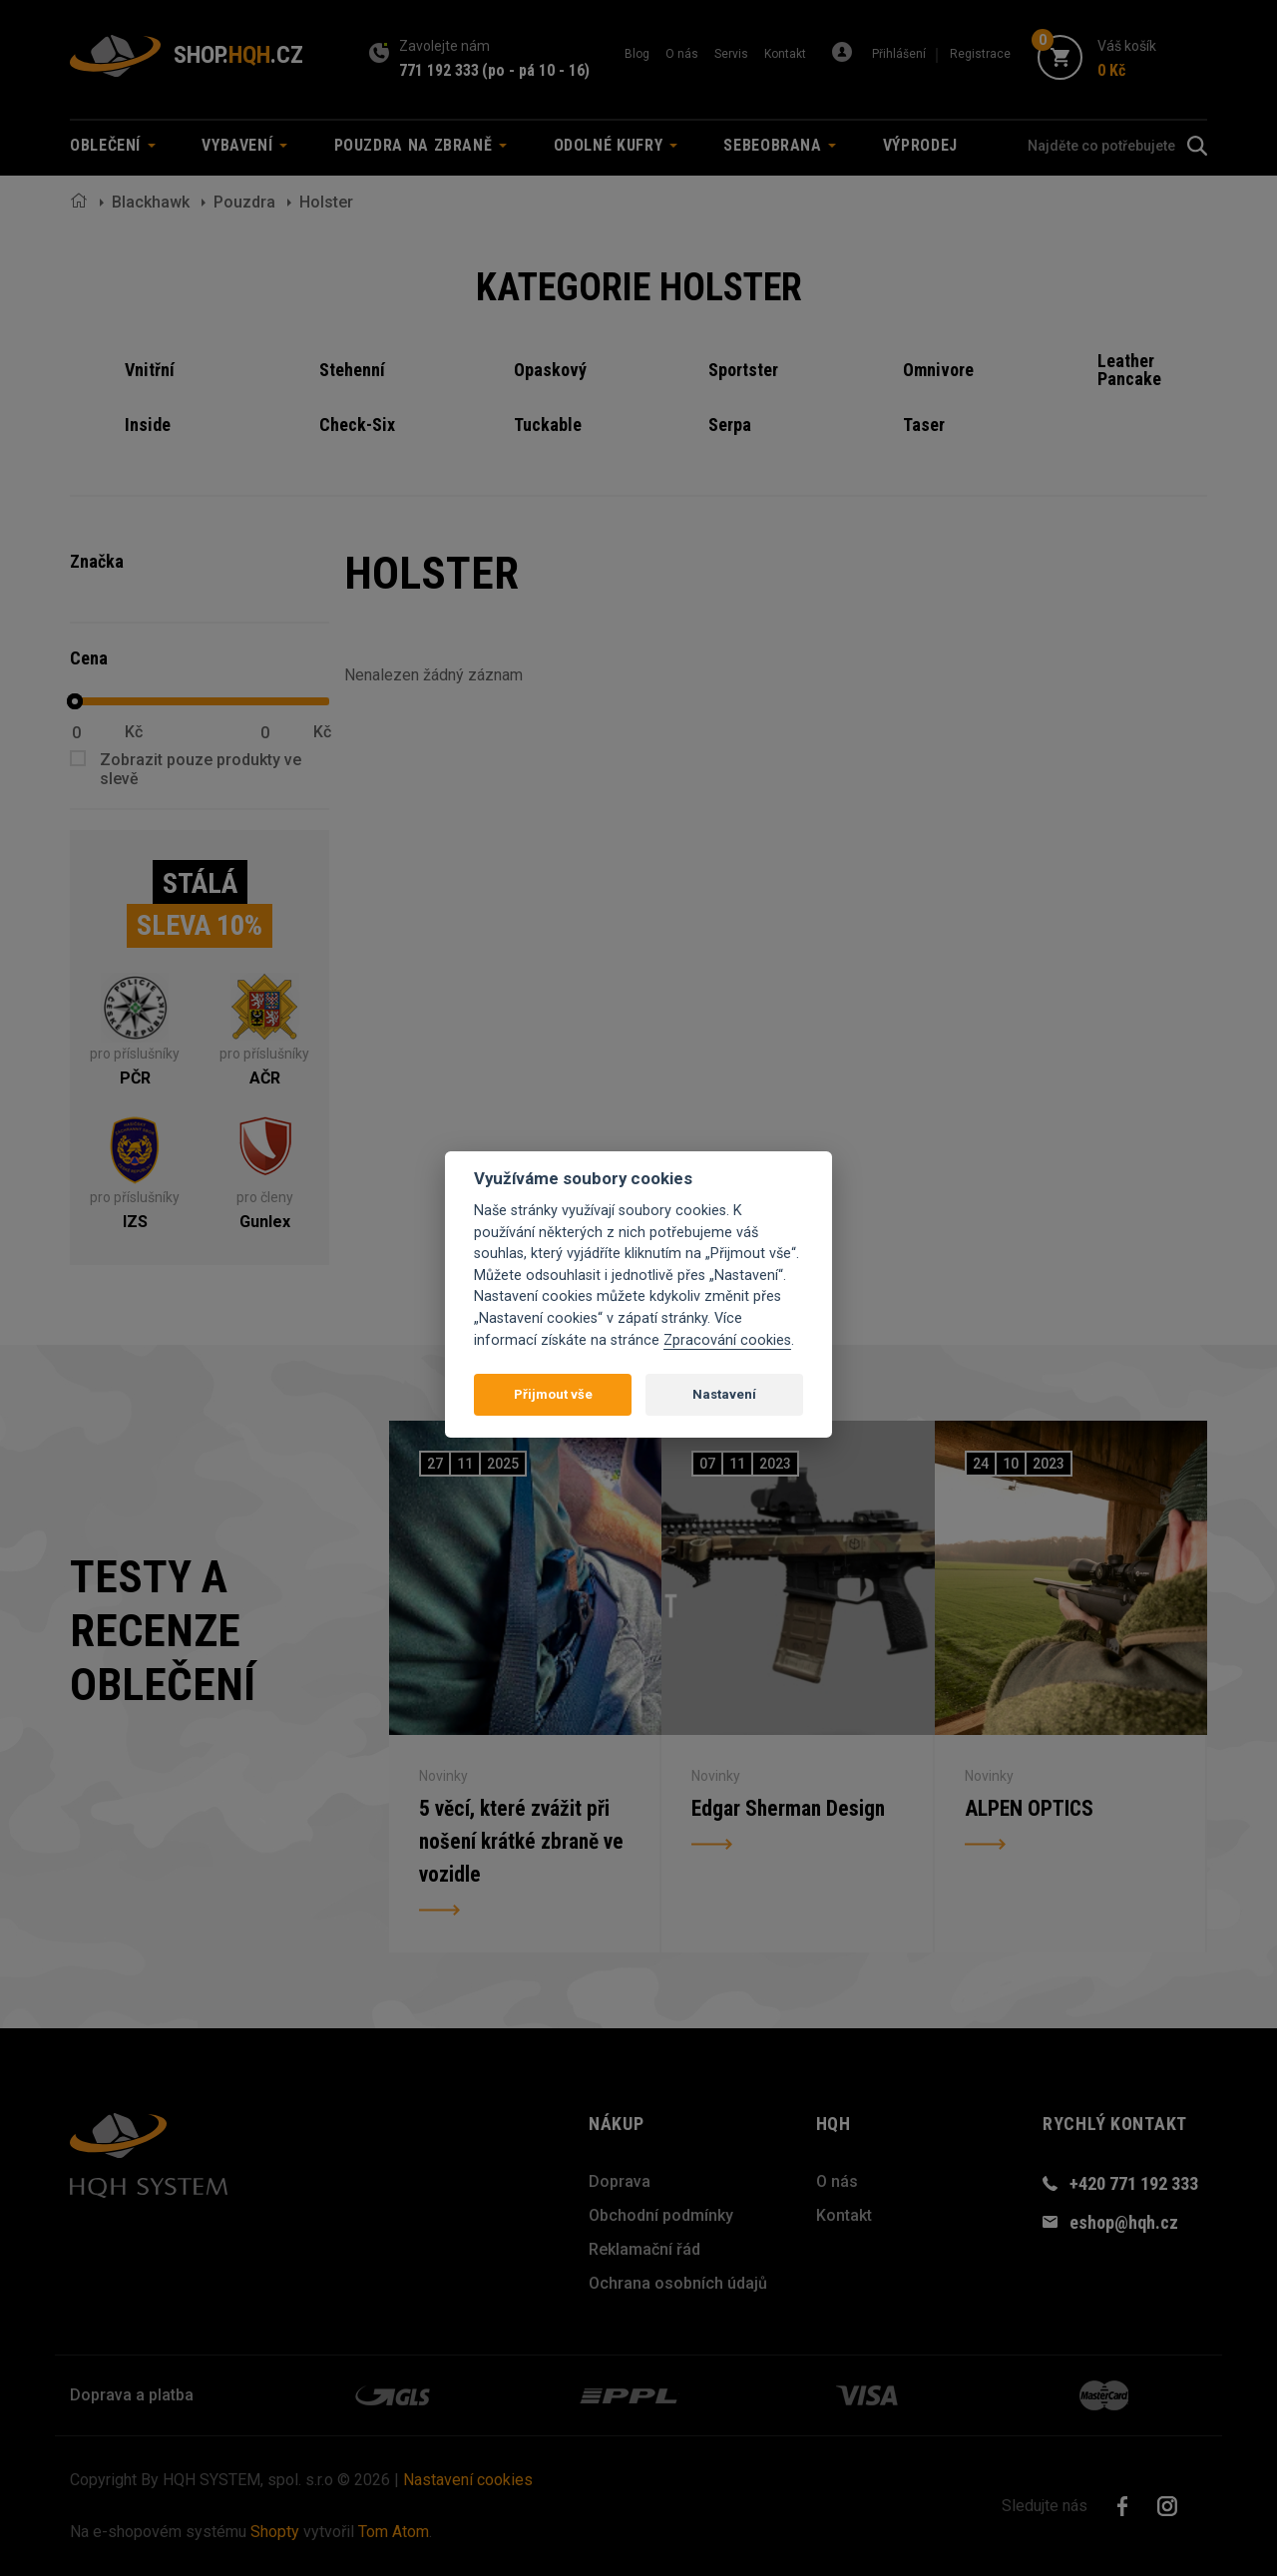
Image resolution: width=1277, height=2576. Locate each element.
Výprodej (920, 145)
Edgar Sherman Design (790, 1805)
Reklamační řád (644, 2249)
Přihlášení (899, 54)
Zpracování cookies (727, 1340)
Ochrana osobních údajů (678, 2283)
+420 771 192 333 (1133, 2183)
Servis (731, 54)
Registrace (980, 54)
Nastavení (724, 1394)
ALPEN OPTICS (1030, 1805)
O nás (681, 54)
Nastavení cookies (468, 2479)
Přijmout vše (553, 1394)
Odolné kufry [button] (615, 145)
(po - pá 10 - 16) (536, 70)
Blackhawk (151, 202)
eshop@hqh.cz (1123, 2222)
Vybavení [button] (244, 145)
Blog (637, 54)
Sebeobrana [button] (779, 145)
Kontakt (785, 54)
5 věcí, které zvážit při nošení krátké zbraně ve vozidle (523, 1841)
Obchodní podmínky (661, 2215)
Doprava (619, 2181)
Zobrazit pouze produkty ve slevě (200, 769)
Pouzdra (244, 202)
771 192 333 (439, 70)
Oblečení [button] (113, 145)
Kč (134, 732)
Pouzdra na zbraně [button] (421, 145)
